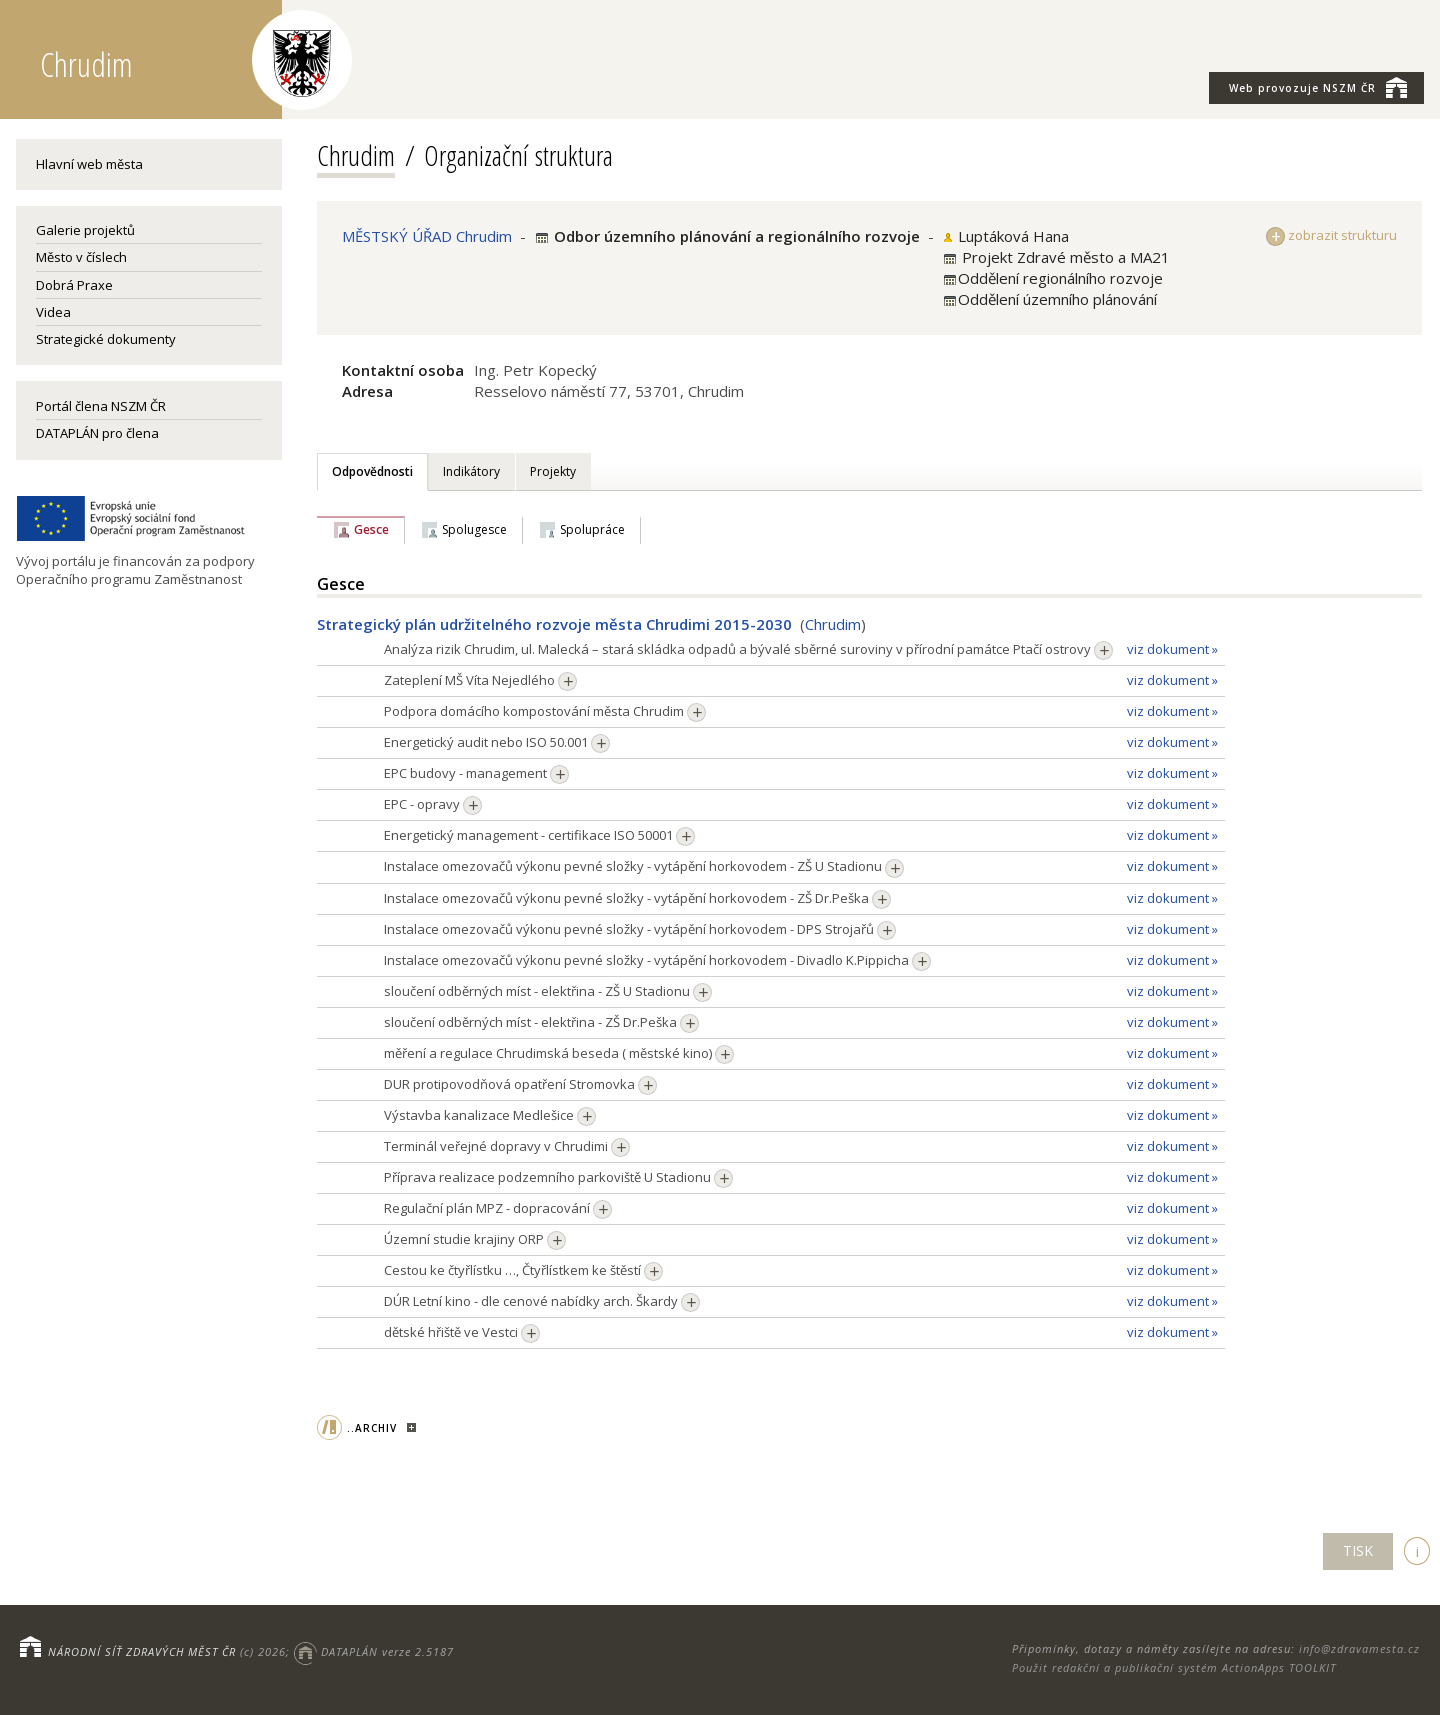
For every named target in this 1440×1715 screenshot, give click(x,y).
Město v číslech (81, 257)
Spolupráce (592, 529)
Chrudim (356, 155)
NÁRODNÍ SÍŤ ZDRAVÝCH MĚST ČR (142, 1651)
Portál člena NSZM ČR (101, 406)
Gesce (371, 529)
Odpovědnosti (372, 471)
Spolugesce (474, 529)
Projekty (553, 471)
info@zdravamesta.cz (1359, 1648)
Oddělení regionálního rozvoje (1060, 278)
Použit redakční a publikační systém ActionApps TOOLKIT (1174, 1667)
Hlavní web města (89, 164)
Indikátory (471, 471)
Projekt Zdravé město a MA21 (1064, 257)
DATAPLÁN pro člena (97, 433)
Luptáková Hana (1013, 236)
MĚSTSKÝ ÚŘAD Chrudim (427, 236)
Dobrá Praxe (74, 285)
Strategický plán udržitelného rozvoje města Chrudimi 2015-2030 (554, 624)
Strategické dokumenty (106, 339)
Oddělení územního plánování (1057, 299)
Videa (53, 312)
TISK (1358, 1550)
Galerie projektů (85, 230)
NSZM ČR (1318, 87)
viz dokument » (1172, 649)
